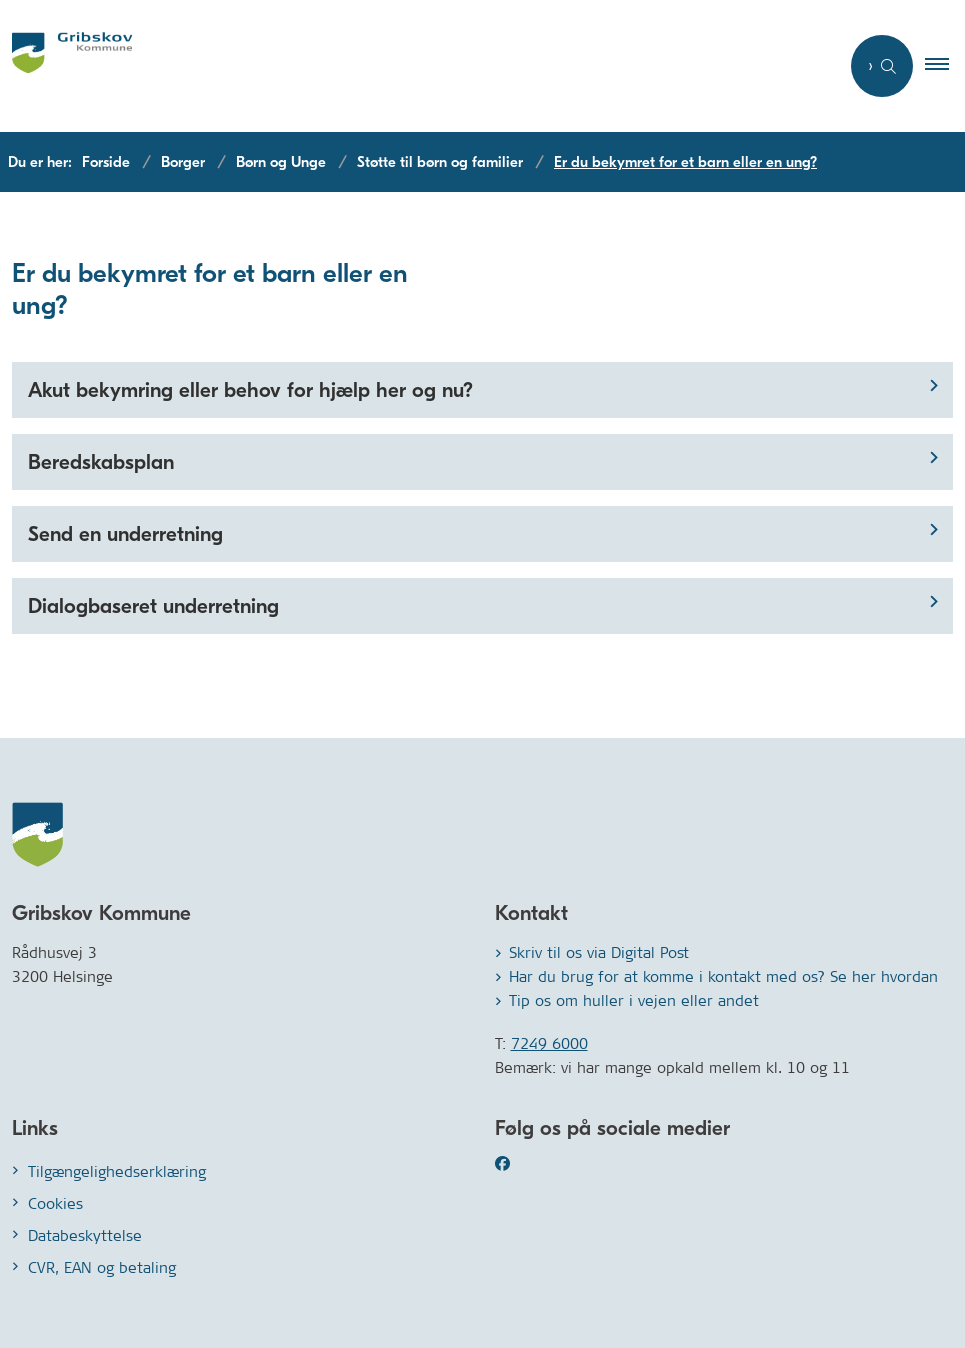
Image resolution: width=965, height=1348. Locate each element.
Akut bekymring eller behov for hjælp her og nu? (250, 390)
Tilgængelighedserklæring (117, 1171)
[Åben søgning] (882, 66)
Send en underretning (125, 534)
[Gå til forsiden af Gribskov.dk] (66, 66)
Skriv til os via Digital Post (599, 952)
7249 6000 (549, 1043)
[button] (945, 66)
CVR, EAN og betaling (102, 1267)
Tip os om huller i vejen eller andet (634, 1000)
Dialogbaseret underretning (153, 606)
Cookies (55, 1203)
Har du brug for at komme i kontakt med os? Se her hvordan (723, 976)
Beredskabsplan (101, 462)
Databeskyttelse (85, 1235)
